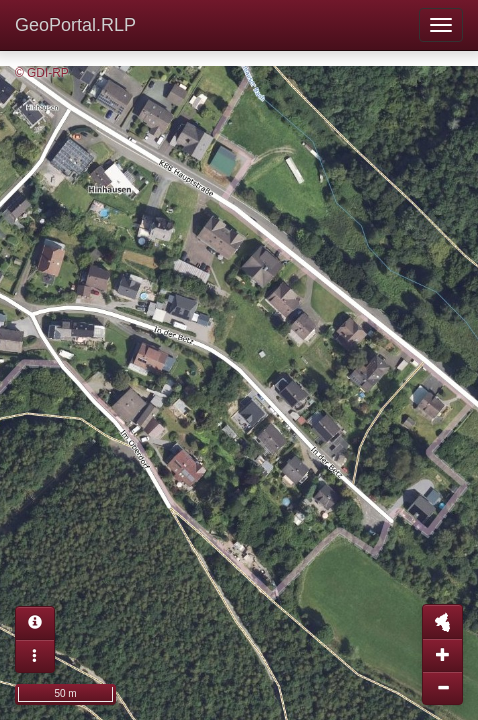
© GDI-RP (42, 73)
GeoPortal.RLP (75, 25)
